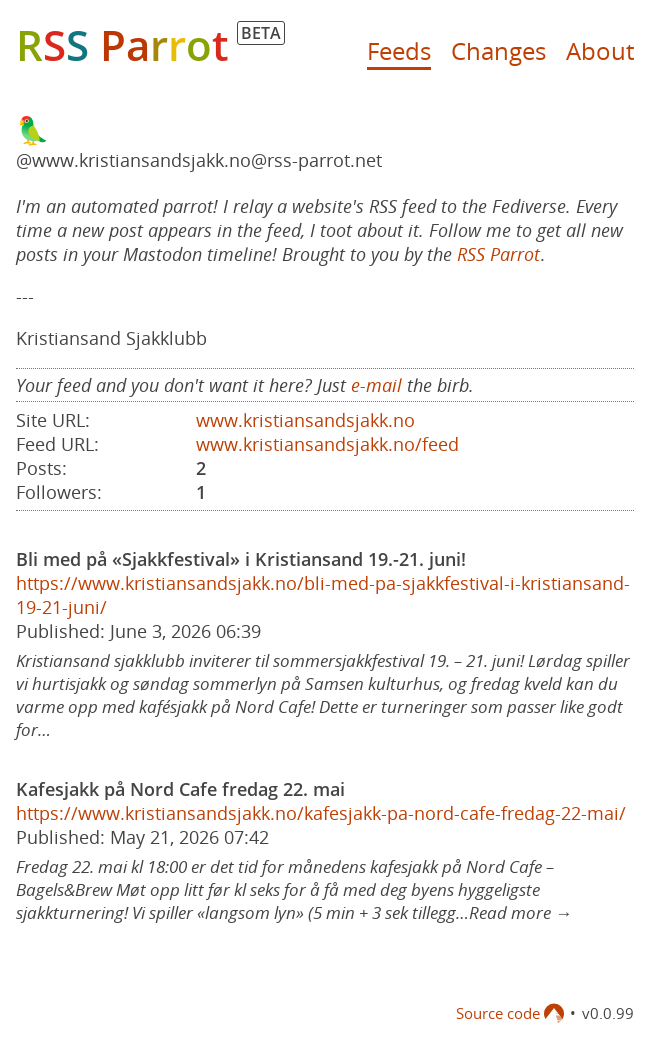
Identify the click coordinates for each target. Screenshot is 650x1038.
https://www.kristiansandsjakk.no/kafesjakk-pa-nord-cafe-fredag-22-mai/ (321, 813)
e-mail (376, 385)
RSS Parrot (498, 254)
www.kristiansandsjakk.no (305, 420)
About (600, 50)
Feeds (399, 50)
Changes (498, 50)
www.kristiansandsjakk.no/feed (327, 444)
